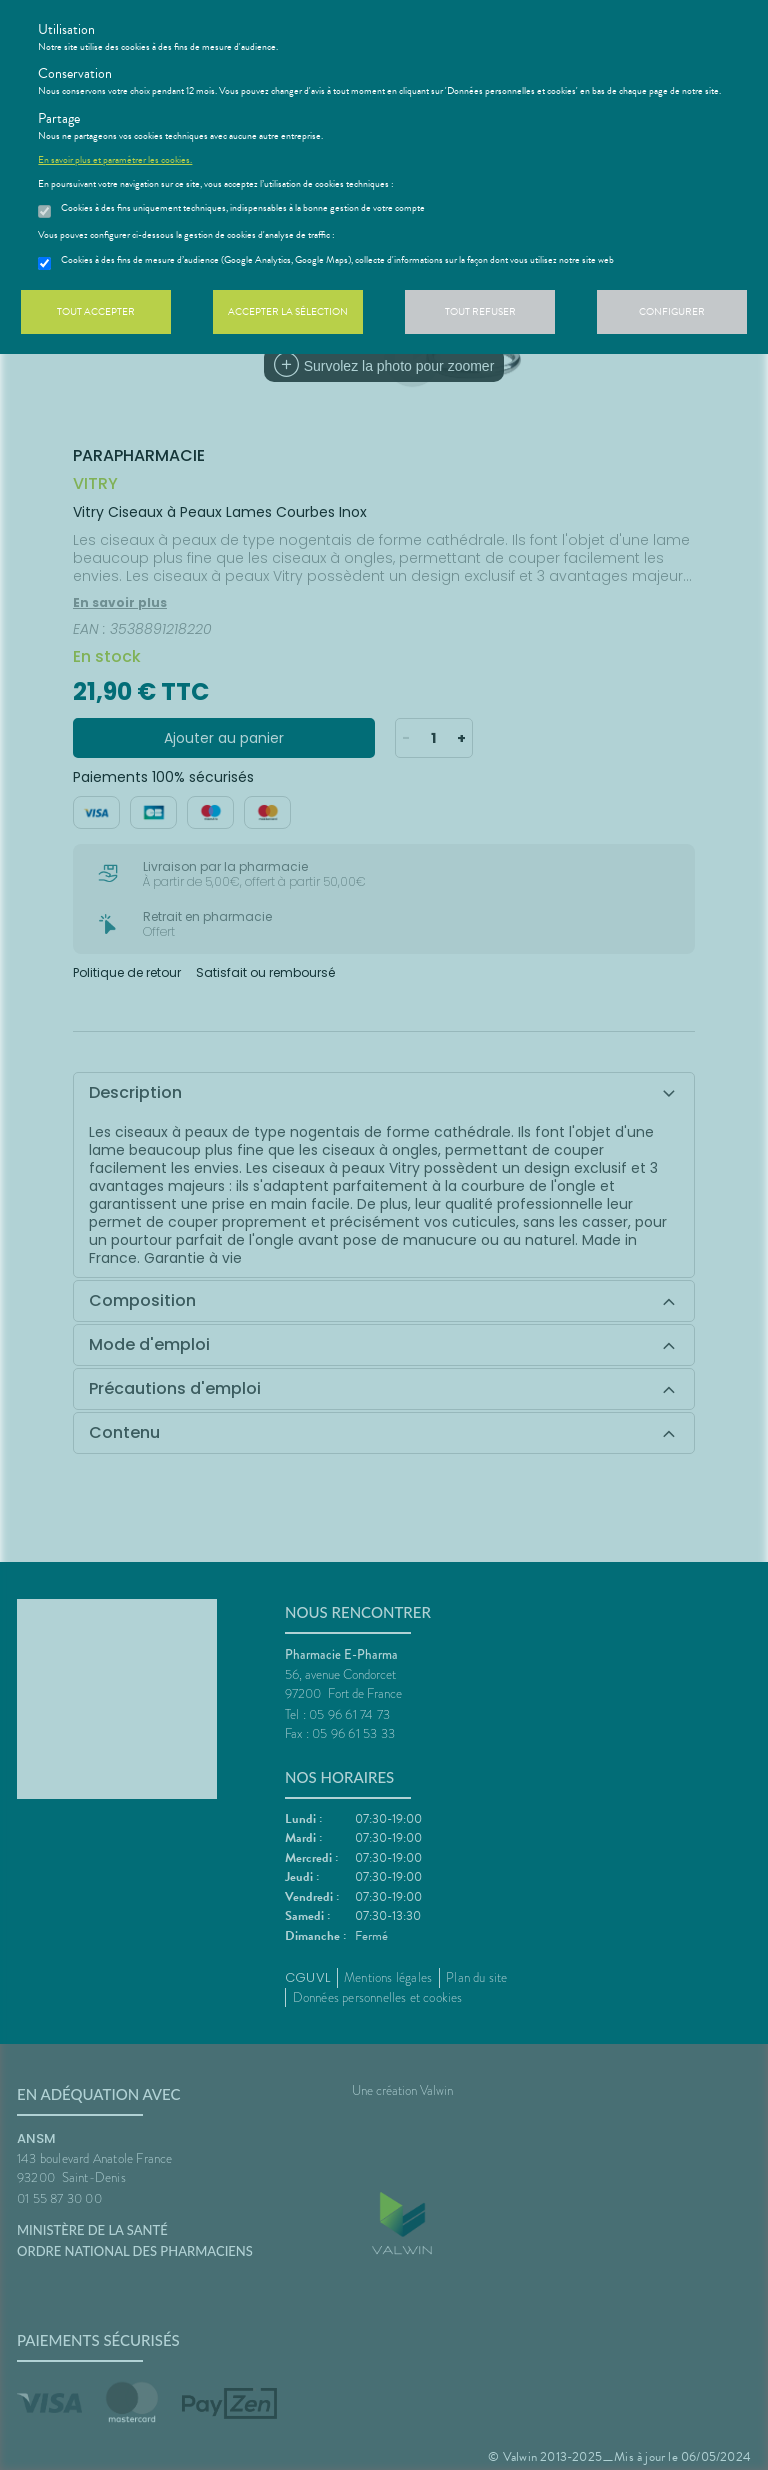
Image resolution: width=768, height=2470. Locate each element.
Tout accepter (96, 311)
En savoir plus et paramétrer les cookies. (115, 160)
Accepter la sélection (288, 311)
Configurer (672, 311)
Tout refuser (480, 311)
